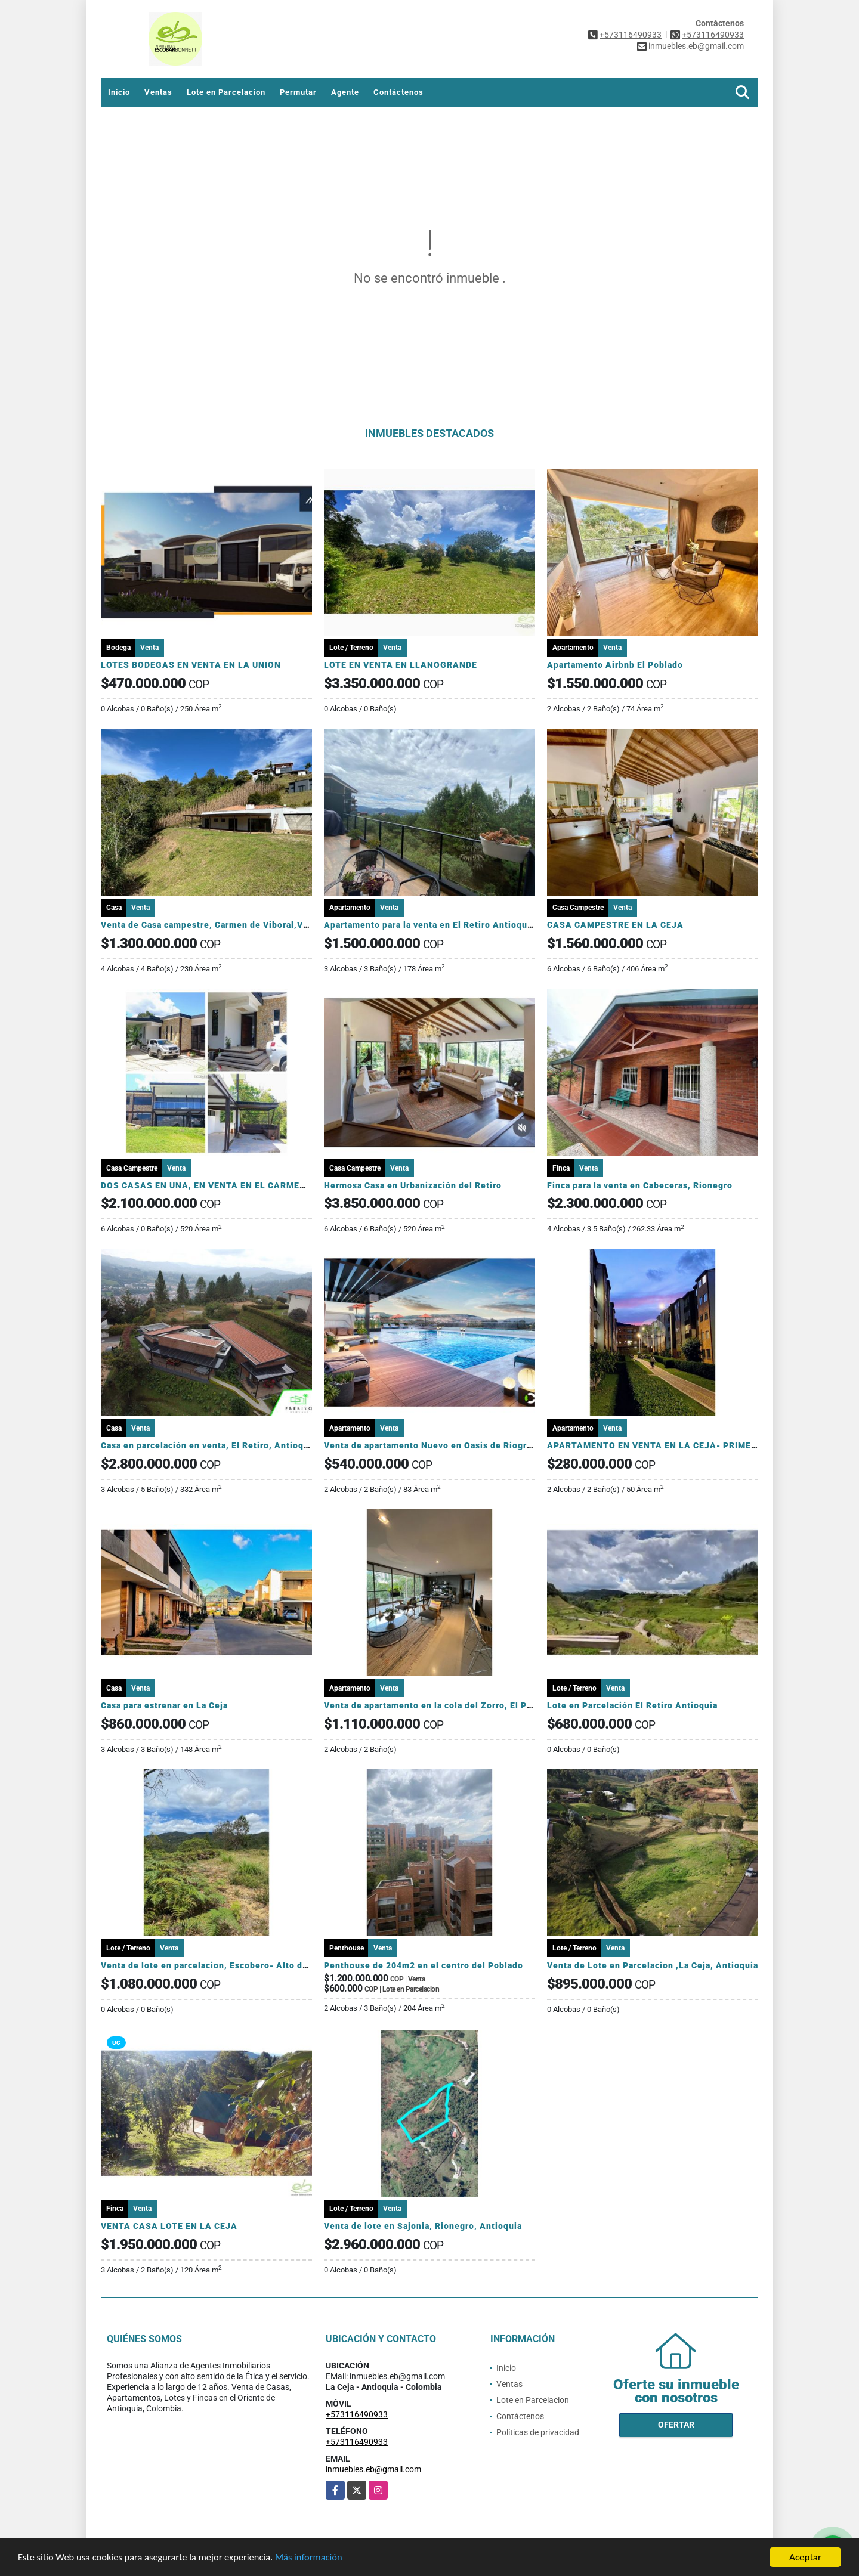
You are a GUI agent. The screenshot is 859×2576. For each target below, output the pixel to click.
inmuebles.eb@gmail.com (373, 2469)
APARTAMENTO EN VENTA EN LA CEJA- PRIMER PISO (664, 1445)
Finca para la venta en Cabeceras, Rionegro (640, 1185)
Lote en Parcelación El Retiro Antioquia (632, 1705)
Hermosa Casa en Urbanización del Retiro (413, 1185)
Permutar (298, 92)
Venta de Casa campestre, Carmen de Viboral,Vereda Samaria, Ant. (244, 925)
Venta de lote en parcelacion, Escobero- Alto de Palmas (221, 1965)
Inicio (119, 92)
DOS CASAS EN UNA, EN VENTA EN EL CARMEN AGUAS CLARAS (240, 1185)
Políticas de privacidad (537, 2432)
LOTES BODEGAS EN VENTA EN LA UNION (191, 665)
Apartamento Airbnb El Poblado (615, 665)
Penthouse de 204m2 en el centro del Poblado (423, 1965)
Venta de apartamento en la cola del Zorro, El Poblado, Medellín (462, 1705)
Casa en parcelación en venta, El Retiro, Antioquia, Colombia (232, 1445)
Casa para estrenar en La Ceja (164, 1705)
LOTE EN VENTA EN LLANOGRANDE (400, 665)
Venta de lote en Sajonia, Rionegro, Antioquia (423, 2226)
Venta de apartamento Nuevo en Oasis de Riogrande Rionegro (456, 1445)
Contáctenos (398, 92)
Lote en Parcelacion (226, 92)
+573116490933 (631, 34)
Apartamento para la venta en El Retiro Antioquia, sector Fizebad (464, 925)
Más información (318, 2558)
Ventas (158, 92)
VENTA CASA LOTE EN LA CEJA (169, 2226)
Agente (345, 92)
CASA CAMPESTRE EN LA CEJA (615, 925)
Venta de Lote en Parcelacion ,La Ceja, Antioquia (652, 1965)
